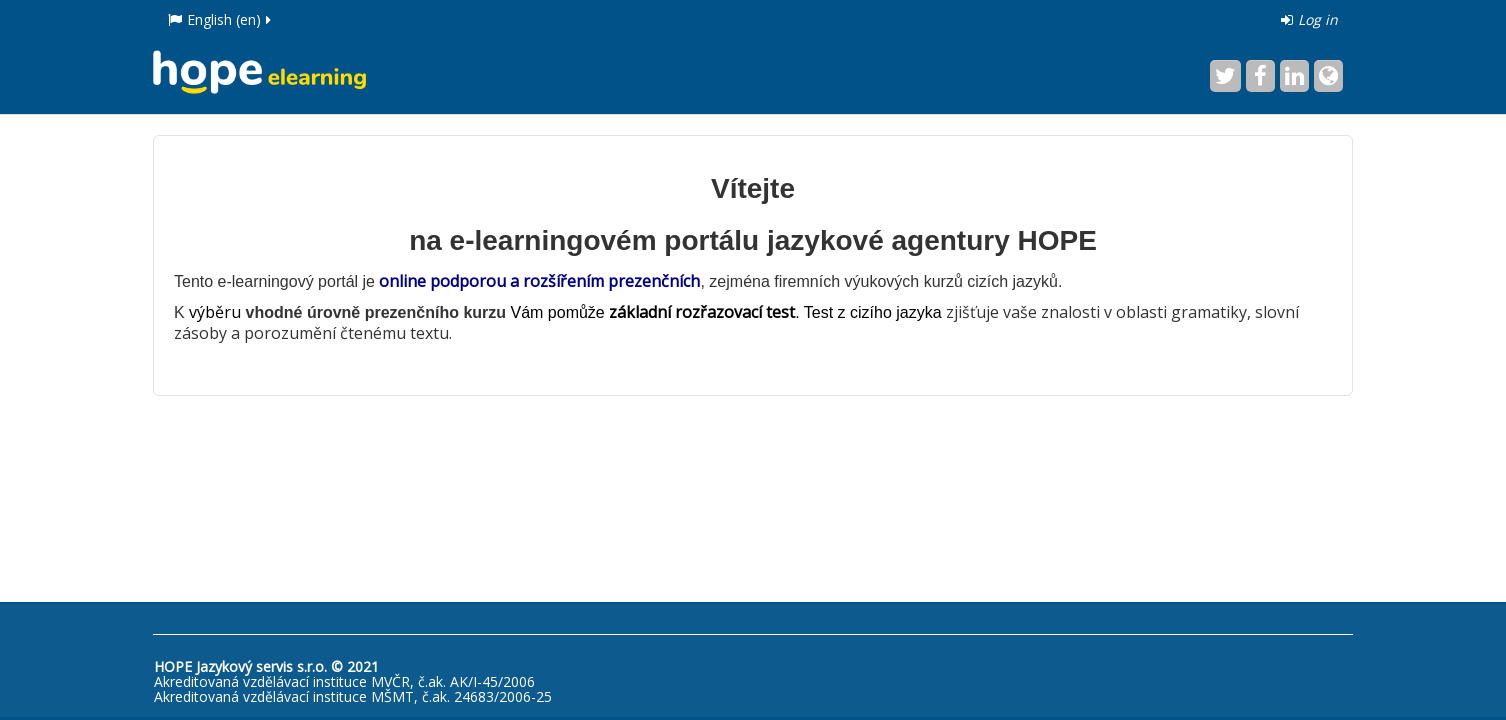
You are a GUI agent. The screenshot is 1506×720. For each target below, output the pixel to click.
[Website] (1328, 76)
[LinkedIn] (1294, 76)
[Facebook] (1260, 76)
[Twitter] (1225, 76)
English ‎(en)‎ (221, 19)
